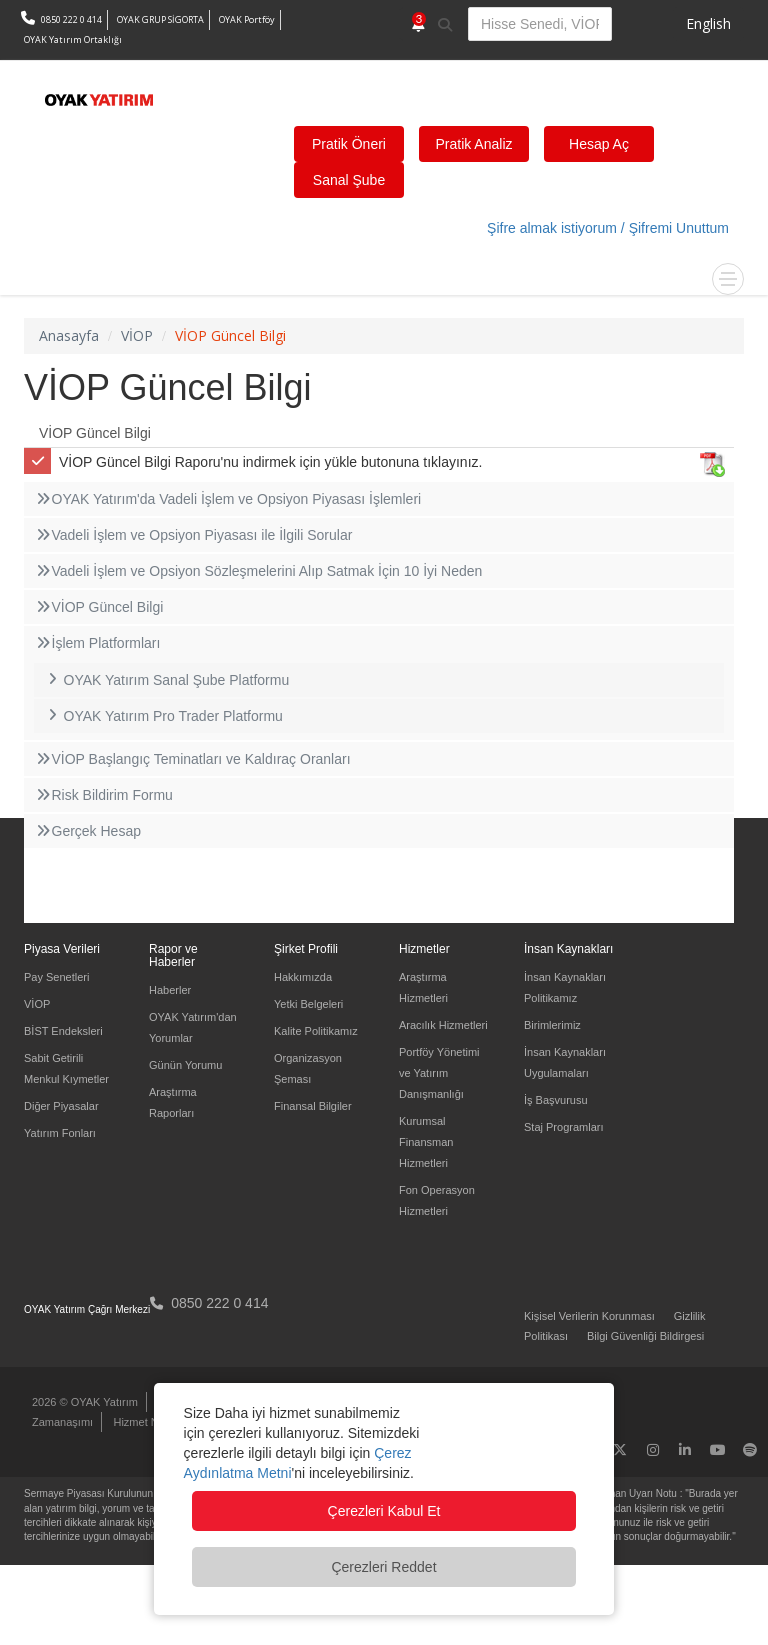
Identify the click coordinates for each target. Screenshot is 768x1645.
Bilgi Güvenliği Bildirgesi (645, 1336)
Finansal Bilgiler (313, 1106)
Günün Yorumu (185, 1065)
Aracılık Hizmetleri (443, 1025)
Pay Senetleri (56, 977)
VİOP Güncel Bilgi (95, 433)
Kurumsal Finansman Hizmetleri (426, 1142)
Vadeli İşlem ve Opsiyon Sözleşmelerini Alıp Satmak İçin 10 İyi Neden (258, 571)
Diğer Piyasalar (61, 1106)
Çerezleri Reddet (383, 1567)
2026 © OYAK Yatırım (85, 1402)
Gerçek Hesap (87, 831)
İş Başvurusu (556, 1100)
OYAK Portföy (247, 19)
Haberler (170, 990)
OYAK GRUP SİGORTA (160, 19)
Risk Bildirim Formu (103, 795)
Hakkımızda (303, 977)
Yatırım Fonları (60, 1133)
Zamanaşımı (62, 1422)
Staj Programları (563, 1127)
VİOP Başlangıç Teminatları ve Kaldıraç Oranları (192, 759)
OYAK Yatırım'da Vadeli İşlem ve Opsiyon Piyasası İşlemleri (227, 499)
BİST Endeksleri (63, 1031)
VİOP (37, 1004)
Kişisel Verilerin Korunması (589, 1316)
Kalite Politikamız (316, 1031)
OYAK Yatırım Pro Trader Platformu (163, 716)
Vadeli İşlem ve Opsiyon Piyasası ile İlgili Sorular (193, 535)
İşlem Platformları (97, 643)
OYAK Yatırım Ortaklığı (73, 39)
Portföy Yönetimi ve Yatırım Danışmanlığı (439, 1073)
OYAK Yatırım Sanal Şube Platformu (166, 680)
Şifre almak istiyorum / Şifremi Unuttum (608, 228)
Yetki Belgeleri (308, 1004)
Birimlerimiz (552, 1025)
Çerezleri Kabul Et (384, 1511)
